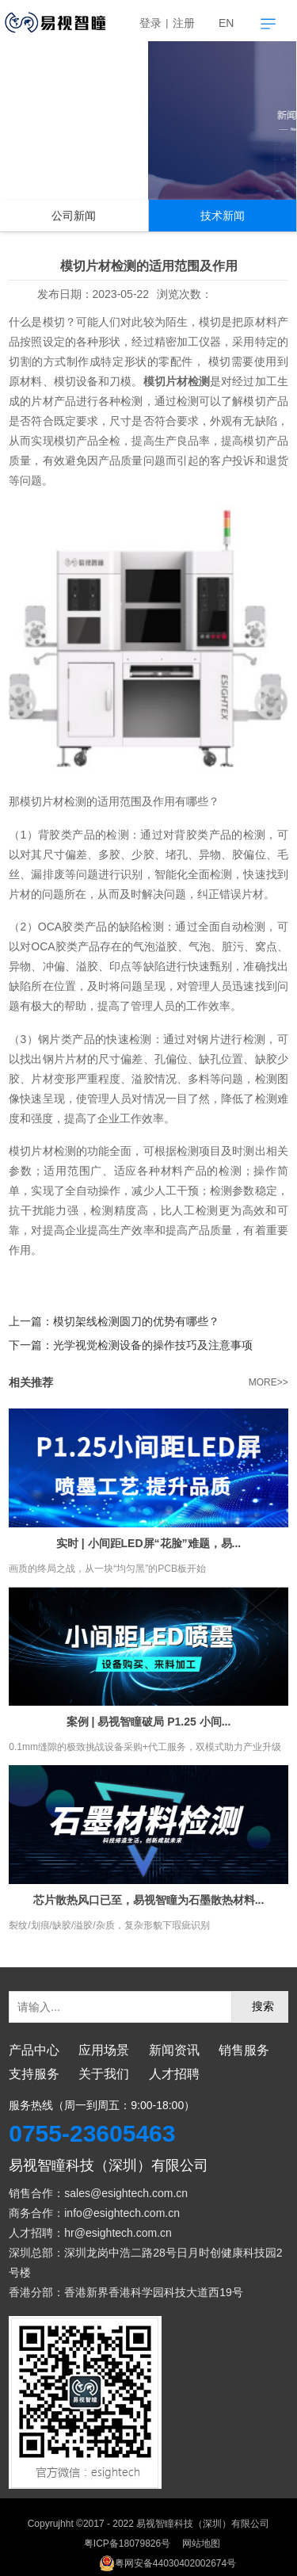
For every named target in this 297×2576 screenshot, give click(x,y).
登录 (150, 23)
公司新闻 (73, 216)
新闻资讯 (174, 2050)
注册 (184, 23)
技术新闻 (222, 216)
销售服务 (244, 2050)
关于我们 (103, 2074)
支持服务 (34, 2074)
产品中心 (34, 2050)
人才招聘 (174, 2074)
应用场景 (103, 2050)
